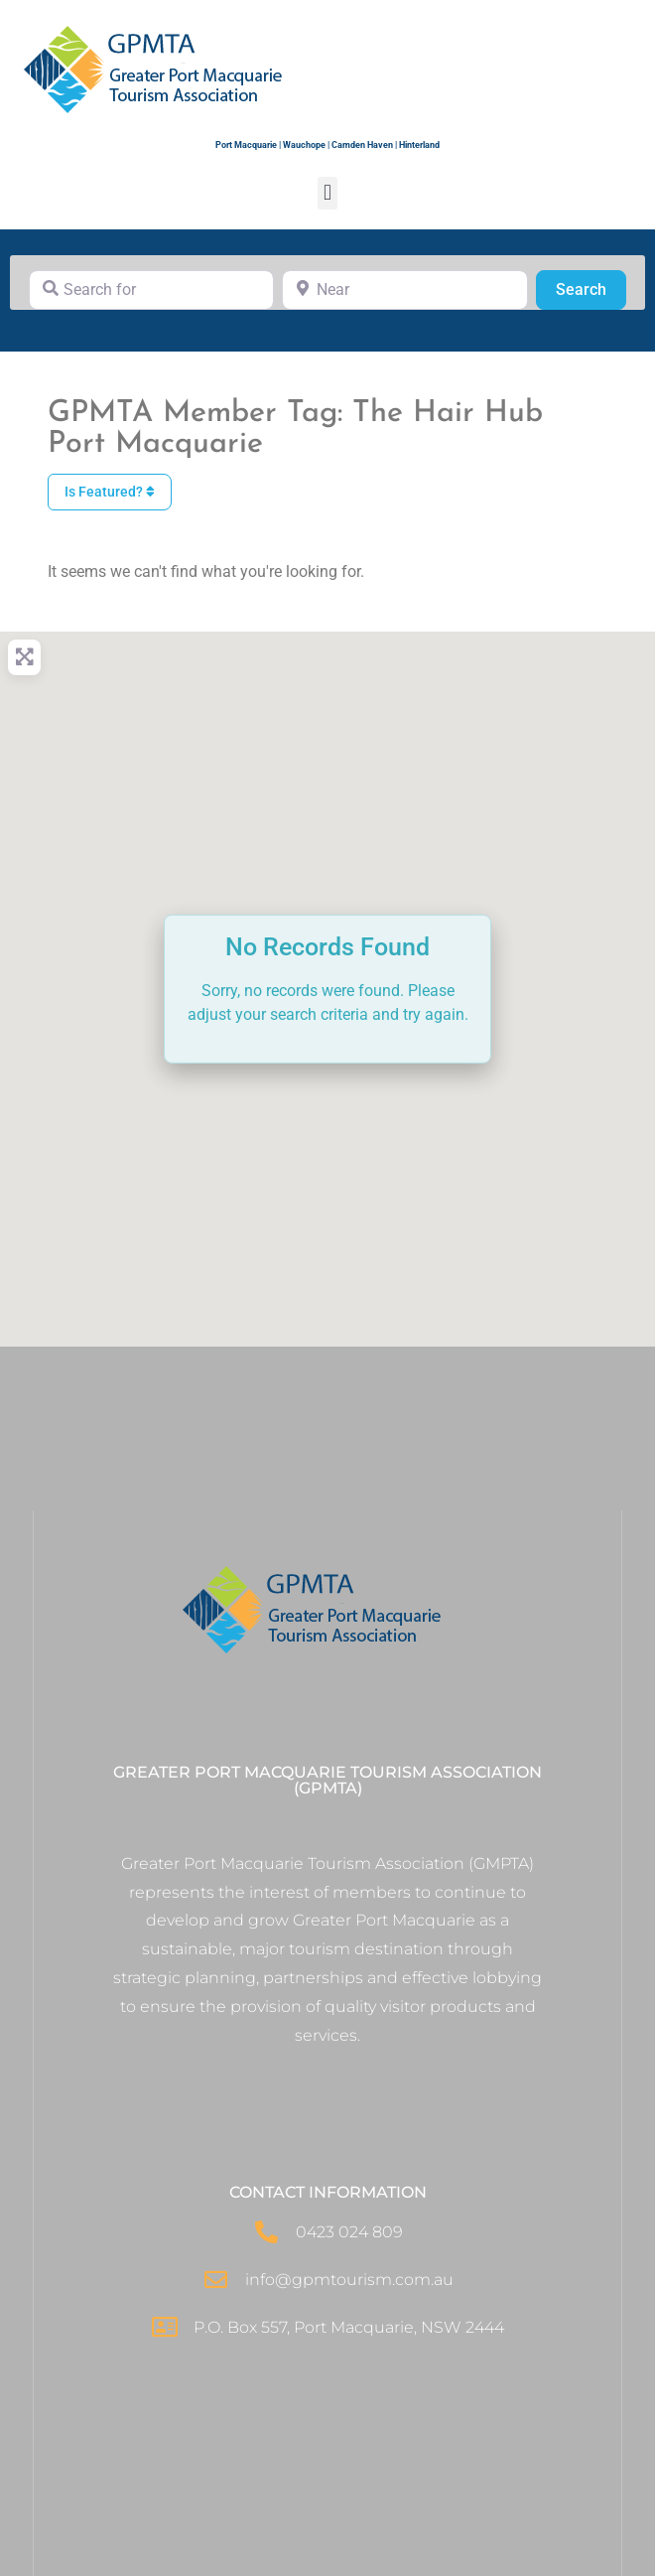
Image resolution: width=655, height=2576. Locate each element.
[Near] (404, 290)
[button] (327, 193)
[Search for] (151, 290)
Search (591, 288)
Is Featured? (110, 492)
